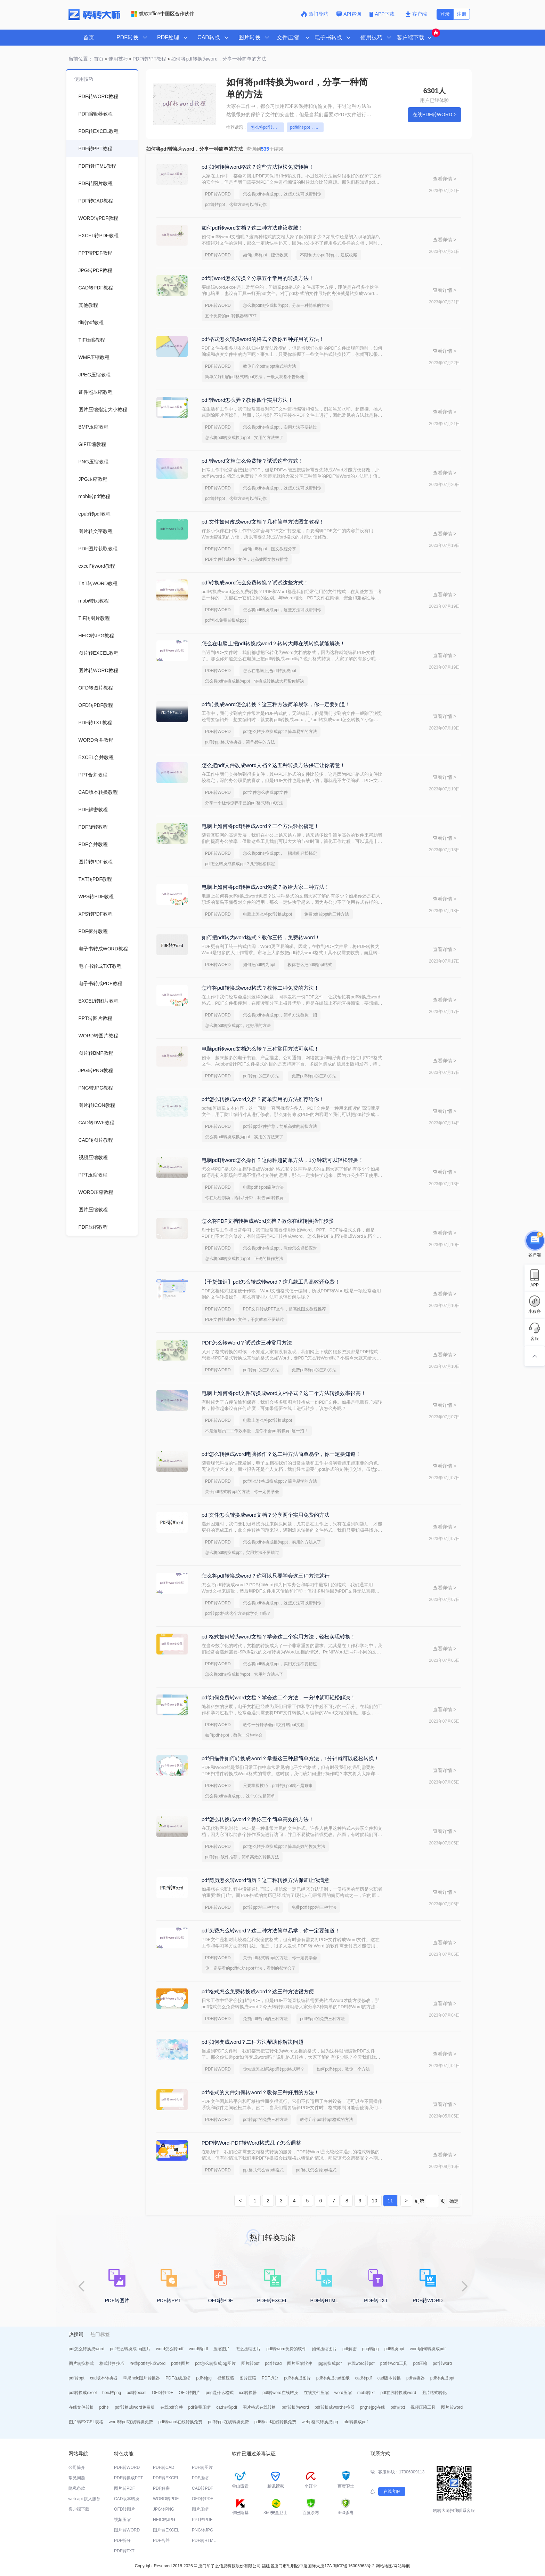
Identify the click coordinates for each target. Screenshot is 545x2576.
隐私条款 (76, 2488)
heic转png (111, 2392)
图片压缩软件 (299, 2363)
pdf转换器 (415, 2378)
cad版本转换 (389, 2378)
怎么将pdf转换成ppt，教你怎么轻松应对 (280, 1248)
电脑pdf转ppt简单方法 (263, 1187)
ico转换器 (248, 2392)
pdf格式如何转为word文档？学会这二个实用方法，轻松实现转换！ (279, 1637)
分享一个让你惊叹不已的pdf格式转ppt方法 (244, 802)
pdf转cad (273, 2363)
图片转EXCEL (166, 2530)
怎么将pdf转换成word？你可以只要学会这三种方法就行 (266, 1576)
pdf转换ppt (394, 2348)
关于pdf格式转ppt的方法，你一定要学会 (242, 1491)
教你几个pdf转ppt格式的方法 (269, 366)
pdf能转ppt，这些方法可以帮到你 (307, 127)
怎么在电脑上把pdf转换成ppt (269, 670)
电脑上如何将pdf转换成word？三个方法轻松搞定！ (260, 826)
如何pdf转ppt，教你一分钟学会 (233, 1735)
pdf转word (442, 2363)
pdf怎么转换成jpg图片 (130, 2348)
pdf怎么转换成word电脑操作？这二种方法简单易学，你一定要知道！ (281, 1454)
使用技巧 (118, 59)
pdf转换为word (295, 2407)
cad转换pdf (226, 2407)
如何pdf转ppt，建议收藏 (265, 255)
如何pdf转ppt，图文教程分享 (269, 549)
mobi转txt (366, 2392)
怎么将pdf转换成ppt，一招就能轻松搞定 (280, 853)
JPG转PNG (163, 2509)
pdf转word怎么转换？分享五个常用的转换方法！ (258, 278)
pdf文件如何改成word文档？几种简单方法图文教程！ (263, 522)
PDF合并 (161, 2540)
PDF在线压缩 (177, 2378)
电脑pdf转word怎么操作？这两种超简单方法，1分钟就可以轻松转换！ (283, 1160)
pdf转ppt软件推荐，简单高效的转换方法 (280, 1126)
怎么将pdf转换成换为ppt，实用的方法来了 (244, 437)
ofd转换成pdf (355, 2421)
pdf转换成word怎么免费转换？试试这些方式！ (255, 582)
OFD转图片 (189, 2392)
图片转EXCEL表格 (86, 2421)
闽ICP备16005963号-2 (353, 2565)
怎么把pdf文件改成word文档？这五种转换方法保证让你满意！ (273, 765)
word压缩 (343, 2392)
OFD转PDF (162, 2392)
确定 (453, 2201)
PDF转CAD (163, 2467)
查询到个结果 (265, 149)
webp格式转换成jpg (320, 2421)
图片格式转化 (434, 2392)
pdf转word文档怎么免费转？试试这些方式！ (252, 461)
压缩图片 (221, 2348)
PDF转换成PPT (128, 2477)
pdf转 (104, 2407)
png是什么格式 (220, 2392)
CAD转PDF (202, 2488)
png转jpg (370, 2348)
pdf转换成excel (83, 2392)
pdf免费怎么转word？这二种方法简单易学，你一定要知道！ (271, 1930)
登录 (445, 14)
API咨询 (348, 14)
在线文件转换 (81, 2407)
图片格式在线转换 (259, 2407)
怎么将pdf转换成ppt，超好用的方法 (238, 1025)
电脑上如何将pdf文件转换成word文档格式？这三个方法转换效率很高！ (284, 1393)
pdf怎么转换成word (87, 2348)
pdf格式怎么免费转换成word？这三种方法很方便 (258, 1991)
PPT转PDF (202, 2519)
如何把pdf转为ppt (259, 964)
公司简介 (76, 2467)
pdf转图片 (180, 2363)
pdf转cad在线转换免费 (275, 2421)
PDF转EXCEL (166, 2477)
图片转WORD (127, 2530)
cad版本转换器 (103, 2378)
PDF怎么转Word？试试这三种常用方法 (247, 1343)
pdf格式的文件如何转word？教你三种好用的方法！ (260, 2092)
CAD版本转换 (126, 2498)
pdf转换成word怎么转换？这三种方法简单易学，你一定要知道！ (276, 704)
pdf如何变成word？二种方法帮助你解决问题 (252, 2042)
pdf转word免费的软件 (286, 2348)
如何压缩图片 (324, 2348)
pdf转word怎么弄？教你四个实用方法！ (247, 400)
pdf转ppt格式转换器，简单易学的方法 (240, 742)
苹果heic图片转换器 (141, 2378)
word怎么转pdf (170, 2348)
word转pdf (198, 2348)
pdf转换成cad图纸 (333, 2378)
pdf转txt (398, 2407)
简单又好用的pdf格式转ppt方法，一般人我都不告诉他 (254, 376)
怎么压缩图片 (248, 2348)
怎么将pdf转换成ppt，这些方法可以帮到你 (267, 127)
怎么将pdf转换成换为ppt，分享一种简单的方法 (286, 305)
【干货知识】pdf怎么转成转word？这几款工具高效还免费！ (271, 1282)
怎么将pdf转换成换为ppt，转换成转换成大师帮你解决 (254, 681)
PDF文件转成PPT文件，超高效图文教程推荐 (246, 559)
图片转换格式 (81, 2363)
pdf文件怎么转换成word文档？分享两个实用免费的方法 (266, 1515)
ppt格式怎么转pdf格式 (263, 2170)
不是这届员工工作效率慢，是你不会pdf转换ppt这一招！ (256, 1430)
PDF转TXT (124, 2551)
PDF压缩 (200, 2477)
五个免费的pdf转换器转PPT (231, 315)
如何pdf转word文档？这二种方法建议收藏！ (252, 228)
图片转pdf (250, 2363)
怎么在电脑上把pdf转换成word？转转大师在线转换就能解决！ (273, 643)
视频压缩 (225, 2378)
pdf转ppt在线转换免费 (228, 2421)
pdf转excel (136, 2392)
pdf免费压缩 (199, 2407)
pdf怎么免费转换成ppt (225, 620)
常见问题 (76, 2477)
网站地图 (384, 2565)
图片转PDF (124, 2488)
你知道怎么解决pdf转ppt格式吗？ (273, 2069)
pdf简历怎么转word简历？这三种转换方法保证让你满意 (266, 1880)
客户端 (416, 14)
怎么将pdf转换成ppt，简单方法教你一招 (280, 1015)
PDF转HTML (204, 2540)
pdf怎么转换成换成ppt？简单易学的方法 (280, 731)
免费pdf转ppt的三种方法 (326, 914)
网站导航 (401, 2565)
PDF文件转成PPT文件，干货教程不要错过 (244, 1319)
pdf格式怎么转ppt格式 (316, 2170)
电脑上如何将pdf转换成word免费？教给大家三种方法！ (266, 887)
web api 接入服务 (84, 2498)
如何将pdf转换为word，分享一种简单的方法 (218, 59)
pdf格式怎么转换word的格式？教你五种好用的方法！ (263, 339)
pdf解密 (349, 2348)
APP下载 (382, 14)
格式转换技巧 (111, 2363)
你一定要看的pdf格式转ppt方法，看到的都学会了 (250, 1968)
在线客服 (391, 2491)
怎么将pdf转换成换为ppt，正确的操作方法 (244, 1258)
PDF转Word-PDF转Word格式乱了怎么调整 (251, 2143)
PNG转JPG (202, 2530)
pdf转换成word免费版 (135, 2407)
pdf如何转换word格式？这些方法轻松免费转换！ (258, 167)
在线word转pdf (361, 2363)
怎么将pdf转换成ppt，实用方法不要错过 (280, 427)
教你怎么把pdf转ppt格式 (309, 964)
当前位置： (80, 59)
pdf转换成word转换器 (335, 2407)
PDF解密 (161, 2488)
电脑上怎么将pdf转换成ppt (267, 914)
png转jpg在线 (372, 2407)
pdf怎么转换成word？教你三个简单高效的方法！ (258, 1819)
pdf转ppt (76, 2378)
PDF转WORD (218, 194)
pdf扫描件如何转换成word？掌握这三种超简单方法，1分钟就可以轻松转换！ (291, 1758)
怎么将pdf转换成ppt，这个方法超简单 (240, 1796)
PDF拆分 (270, 2378)
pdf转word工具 (394, 2363)
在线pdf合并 (171, 2407)
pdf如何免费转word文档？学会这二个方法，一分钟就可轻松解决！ (279, 1697)
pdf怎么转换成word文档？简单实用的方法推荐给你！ (263, 1099)
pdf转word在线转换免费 (180, 2421)
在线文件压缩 (316, 2392)
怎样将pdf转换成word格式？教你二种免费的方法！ (260, 988)
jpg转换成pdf (330, 2363)
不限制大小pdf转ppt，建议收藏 (328, 255)
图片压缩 (247, 2378)
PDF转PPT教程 (149, 59)
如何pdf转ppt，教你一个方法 (343, 2069)
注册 (461, 14)
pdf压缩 (420, 2363)
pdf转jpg (204, 2378)
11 (390, 2200)
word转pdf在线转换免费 (131, 2421)
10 (374, 2200)
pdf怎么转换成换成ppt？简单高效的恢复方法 (284, 1846)
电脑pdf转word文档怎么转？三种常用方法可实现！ (260, 1049)
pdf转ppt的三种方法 (261, 1076)
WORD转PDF (166, 2498)
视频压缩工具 (423, 2407)
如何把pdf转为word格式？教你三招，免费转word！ (261, 937)
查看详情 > (444, 179)
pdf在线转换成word (398, 2392)
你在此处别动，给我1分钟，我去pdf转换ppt (245, 1197)
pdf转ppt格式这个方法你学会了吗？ (238, 1613)
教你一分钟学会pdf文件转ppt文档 (273, 1724)
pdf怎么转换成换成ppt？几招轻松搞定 (240, 863)
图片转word (452, 2407)
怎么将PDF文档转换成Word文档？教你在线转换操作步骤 (268, 1221)
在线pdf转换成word (148, 2363)
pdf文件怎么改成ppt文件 (265, 792)
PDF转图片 (202, 2467)
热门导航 (314, 14)
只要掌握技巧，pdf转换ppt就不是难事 (278, 1785)
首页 (88, 37)
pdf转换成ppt (442, 2378)
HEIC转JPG (164, 2519)
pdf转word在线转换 (280, 2392)
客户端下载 (78, 2509)
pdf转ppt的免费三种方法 (322, 2018)
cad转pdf (363, 2378)
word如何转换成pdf (428, 2348)
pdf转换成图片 (297, 2378)
